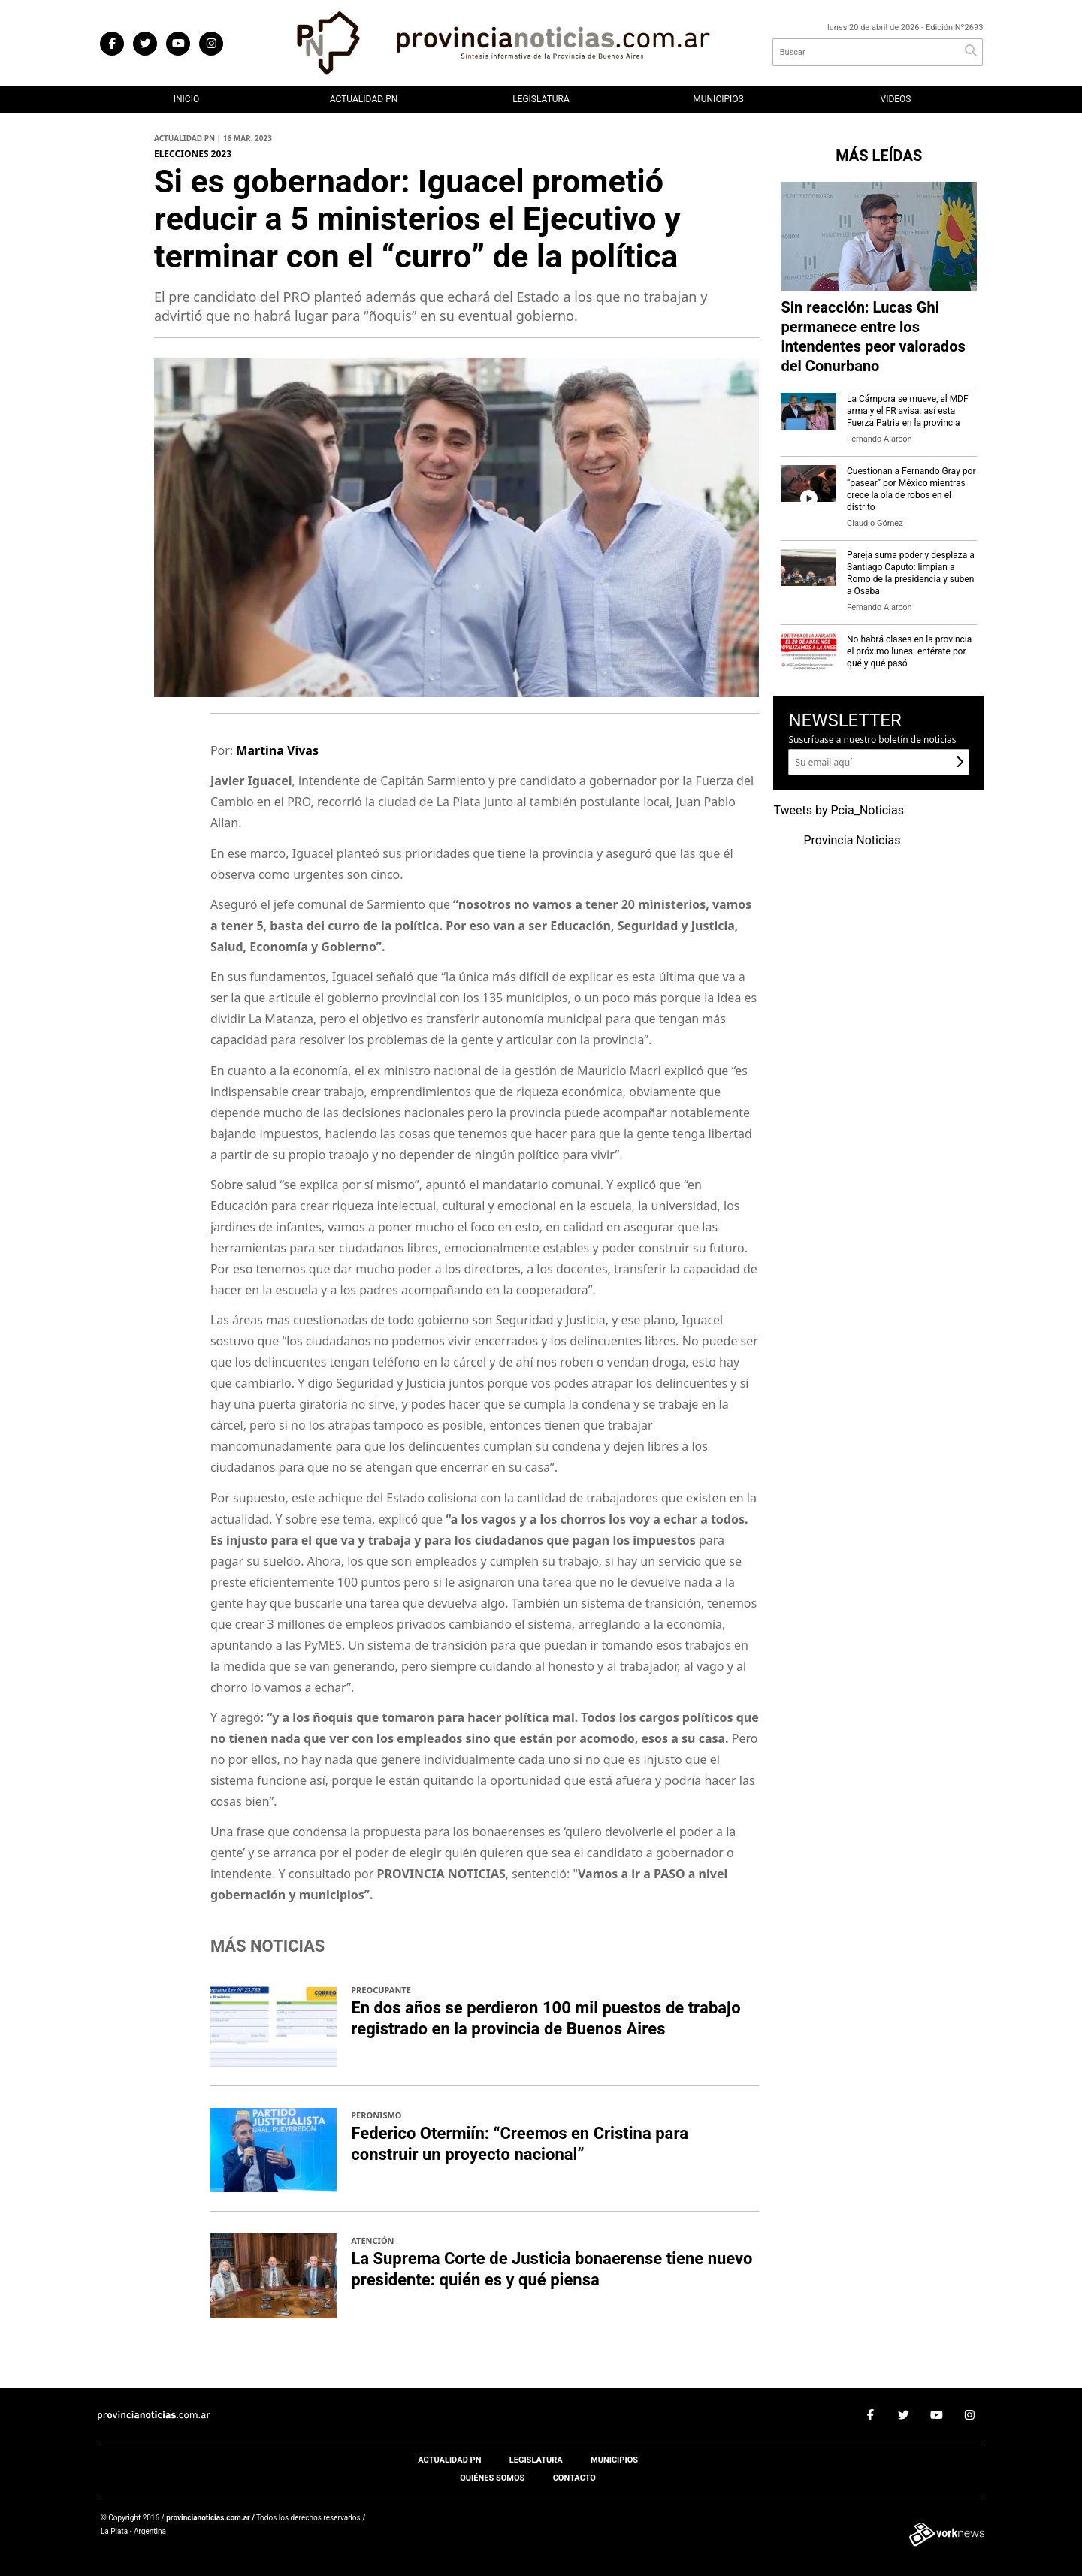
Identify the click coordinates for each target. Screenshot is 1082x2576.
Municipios (718, 99)
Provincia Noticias (851, 841)
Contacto (574, 2478)
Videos (896, 99)
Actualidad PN (364, 99)
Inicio (186, 99)
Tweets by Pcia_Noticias (838, 811)
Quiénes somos (492, 2478)
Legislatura (541, 99)
